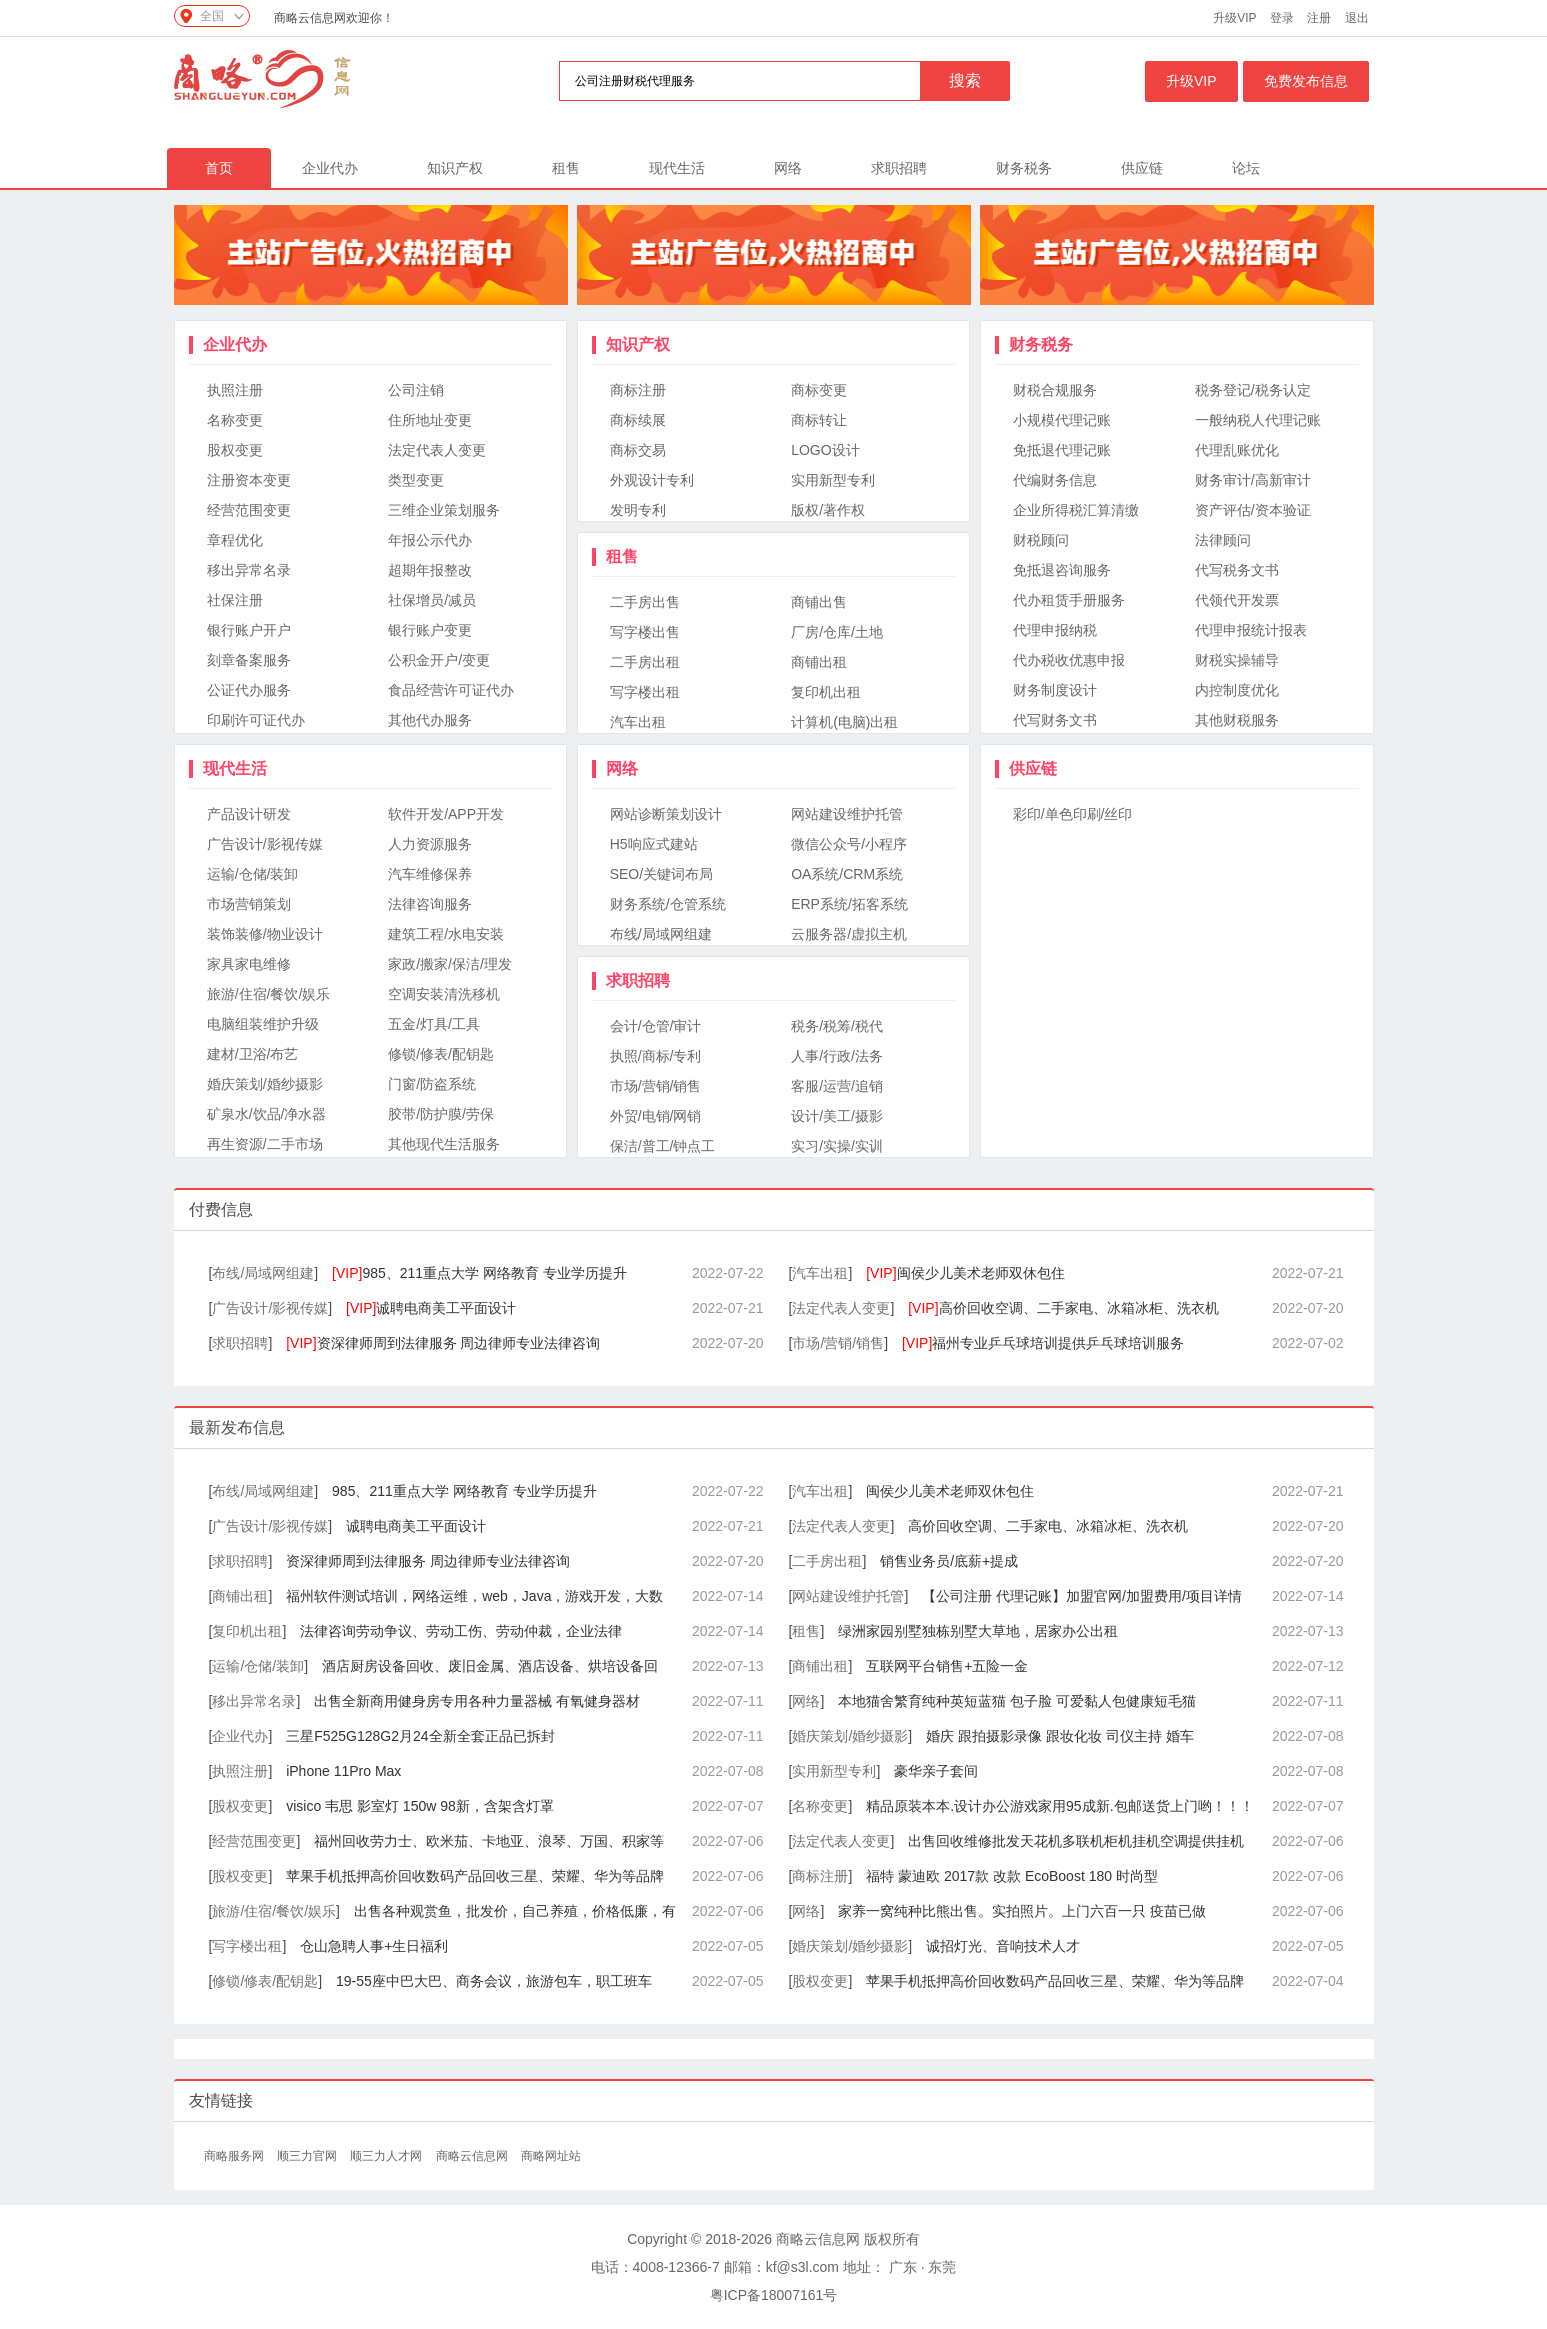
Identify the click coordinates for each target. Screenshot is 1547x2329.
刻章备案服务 (249, 660)
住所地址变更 (430, 420)
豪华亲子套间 (936, 1771)
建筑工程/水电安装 (446, 934)
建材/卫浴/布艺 (253, 1054)
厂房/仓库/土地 (837, 632)
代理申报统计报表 (1251, 630)
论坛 (1246, 168)
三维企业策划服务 (444, 510)
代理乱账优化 (1237, 450)
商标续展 (638, 420)
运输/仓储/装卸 (253, 874)
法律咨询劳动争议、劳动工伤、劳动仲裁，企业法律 (461, 1631)
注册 (1319, 18)
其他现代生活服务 (444, 1144)
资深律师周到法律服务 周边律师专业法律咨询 (443, 1343)
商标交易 (638, 450)
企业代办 (330, 168)
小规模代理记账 (1062, 420)
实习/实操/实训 (837, 1146)
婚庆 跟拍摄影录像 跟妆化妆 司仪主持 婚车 (1060, 1736)
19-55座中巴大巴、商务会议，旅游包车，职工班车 (494, 1981)
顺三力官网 (308, 2156)
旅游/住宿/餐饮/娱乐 (269, 994)
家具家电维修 (249, 964)
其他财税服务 (1237, 720)
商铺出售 (819, 602)
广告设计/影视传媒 (265, 844)
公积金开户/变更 (439, 660)
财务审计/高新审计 (1253, 480)
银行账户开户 (249, 630)
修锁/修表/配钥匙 (441, 1054)
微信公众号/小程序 (849, 844)
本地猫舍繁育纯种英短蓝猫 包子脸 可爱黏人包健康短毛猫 (1017, 1701)
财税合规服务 (1055, 390)
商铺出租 (819, 662)
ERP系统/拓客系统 (849, 904)
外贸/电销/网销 (656, 1116)
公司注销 (416, 390)
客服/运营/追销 (837, 1086)
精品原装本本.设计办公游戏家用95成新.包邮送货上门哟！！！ (1059, 1806)
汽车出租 (638, 722)
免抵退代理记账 (1062, 450)
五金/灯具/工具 (434, 1024)
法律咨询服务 (430, 904)
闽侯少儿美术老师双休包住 (965, 1273)
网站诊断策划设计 (666, 814)
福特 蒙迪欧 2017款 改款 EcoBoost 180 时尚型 (1012, 1876)
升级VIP (1234, 18)
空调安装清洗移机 (444, 994)
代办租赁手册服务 (1069, 600)
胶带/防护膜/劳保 (441, 1114)
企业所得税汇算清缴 (1076, 510)
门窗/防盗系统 (432, 1084)
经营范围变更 (249, 510)
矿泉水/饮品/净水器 (267, 1114)
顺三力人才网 (387, 2156)
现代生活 (677, 168)
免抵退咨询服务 (1062, 570)
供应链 (1142, 168)
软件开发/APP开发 (446, 814)
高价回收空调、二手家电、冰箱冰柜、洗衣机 (1063, 1308)
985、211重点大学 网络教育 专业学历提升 (479, 1273)
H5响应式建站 (654, 844)
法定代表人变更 (437, 450)
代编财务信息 (1055, 480)
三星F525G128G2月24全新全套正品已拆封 (420, 1736)
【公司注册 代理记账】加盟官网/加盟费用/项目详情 (1082, 1596)
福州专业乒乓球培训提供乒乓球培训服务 (1043, 1343)
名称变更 (235, 420)
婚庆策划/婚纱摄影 (265, 1084)
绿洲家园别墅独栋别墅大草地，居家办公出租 (978, 1631)
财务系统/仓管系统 (668, 904)
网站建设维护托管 (847, 814)
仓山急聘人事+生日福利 (374, 1946)
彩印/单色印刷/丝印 (1073, 814)
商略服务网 (235, 2156)
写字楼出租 (645, 692)
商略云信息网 (473, 2156)
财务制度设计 (1055, 690)
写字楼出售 (645, 632)
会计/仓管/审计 (656, 1026)
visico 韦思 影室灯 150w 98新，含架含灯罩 (420, 1806)
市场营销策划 (249, 904)
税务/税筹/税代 (837, 1026)
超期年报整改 (430, 570)
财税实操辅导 (1237, 660)
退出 (1357, 18)
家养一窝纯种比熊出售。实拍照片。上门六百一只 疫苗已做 (1022, 1911)
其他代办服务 (430, 720)
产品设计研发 (249, 814)
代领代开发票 (1237, 600)
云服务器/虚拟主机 (849, 934)
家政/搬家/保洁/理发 (450, 964)
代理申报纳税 (1055, 630)
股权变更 (235, 450)
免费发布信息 (1306, 81)
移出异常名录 (249, 570)
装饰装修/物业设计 (265, 934)
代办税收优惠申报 (1069, 660)
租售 (566, 168)
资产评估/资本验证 (1253, 510)
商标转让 (819, 420)
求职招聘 (899, 168)
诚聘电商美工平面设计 (431, 1308)
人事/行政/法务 (837, 1056)
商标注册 (638, 390)
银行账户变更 (430, 630)
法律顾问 (1223, 540)
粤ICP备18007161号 (774, 2295)
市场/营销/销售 (656, 1086)
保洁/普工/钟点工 (663, 1146)
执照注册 (235, 390)
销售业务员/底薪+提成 (949, 1561)
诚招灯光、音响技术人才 (1003, 1946)
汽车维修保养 (430, 874)
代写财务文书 (1055, 720)
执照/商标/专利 (656, 1056)
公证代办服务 (249, 690)
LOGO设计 (825, 450)
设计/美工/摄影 (837, 1116)
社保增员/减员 (432, 600)
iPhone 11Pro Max (343, 1771)
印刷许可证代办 (256, 720)
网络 (788, 168)
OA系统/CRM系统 (847, 874)
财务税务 (1024, 168)
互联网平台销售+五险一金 (947, 1666)
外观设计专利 (652, 480)
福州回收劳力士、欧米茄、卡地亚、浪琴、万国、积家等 (489, 1841)
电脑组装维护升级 (263, 1024)
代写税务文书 (1237, 570)
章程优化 (235, 540)
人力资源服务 (430, 844)
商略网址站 (551, 2156)
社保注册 (235, 600)
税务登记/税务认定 (1253, 390)
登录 (1282, 18)
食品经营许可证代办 (451, 690)
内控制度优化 (1237, 690)
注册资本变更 (249, 480)
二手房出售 (645, 602)
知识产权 (455, 168)
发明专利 (638, 510)
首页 (219, 168)
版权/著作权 (828, 510)
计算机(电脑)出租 (844, 722)
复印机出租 (826, 692)
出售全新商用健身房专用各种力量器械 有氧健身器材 (477, 1701)
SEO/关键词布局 (661, 874)
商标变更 (819, 390)
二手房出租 (645, 662)
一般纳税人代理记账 (1258, 420)
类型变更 (416, 480)
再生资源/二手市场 (265, 1144)
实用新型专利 (833, 480)
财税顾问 (1041, 540)
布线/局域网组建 (661, 934)
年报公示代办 (430, 540)
